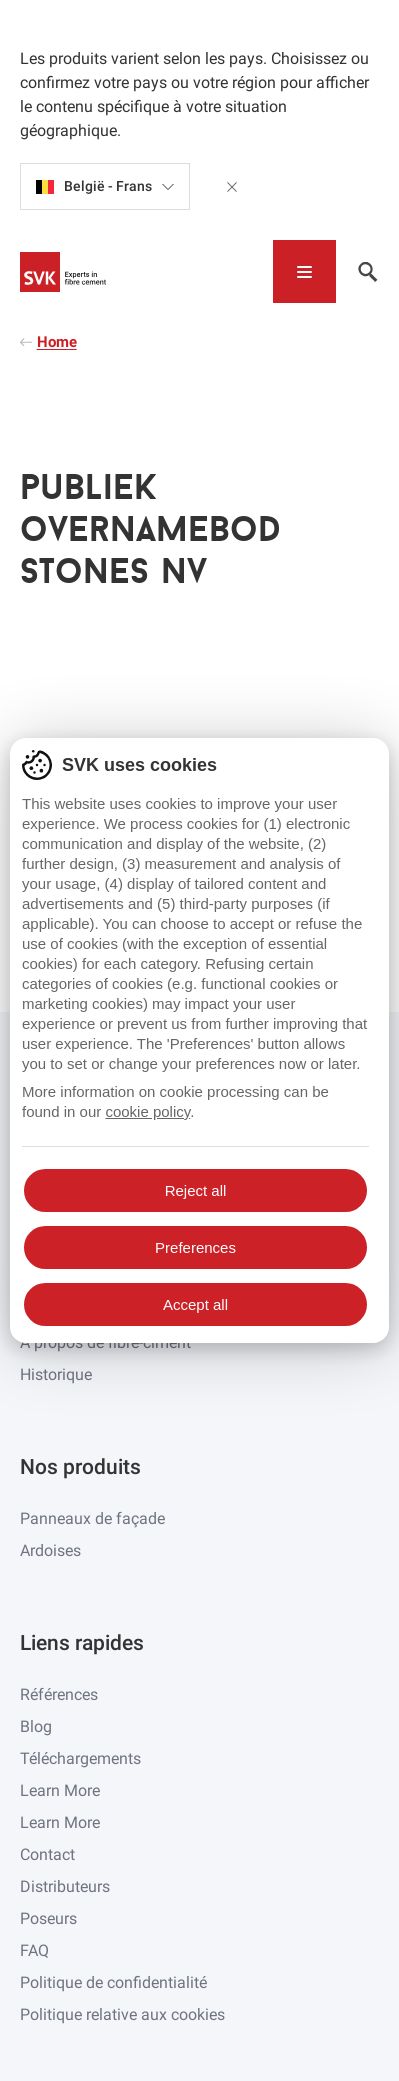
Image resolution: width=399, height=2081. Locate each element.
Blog (36, 1726)
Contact (47, 1854)
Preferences (195, 1247)
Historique (56, 1374)
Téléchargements (80, 1758)
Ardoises (50, 1550)
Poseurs (48, 1918)
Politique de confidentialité (113, 1982)
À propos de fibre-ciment (105, 1342)
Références (59, 1694)
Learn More (60, 1790)
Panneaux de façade (92, 1518)
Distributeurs (65, 1886)
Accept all (195, 1304)
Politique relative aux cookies (122, 2014)
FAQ (34, 1950)
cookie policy (147, 1111)
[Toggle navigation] (304, 271)
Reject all (196, 1190)
